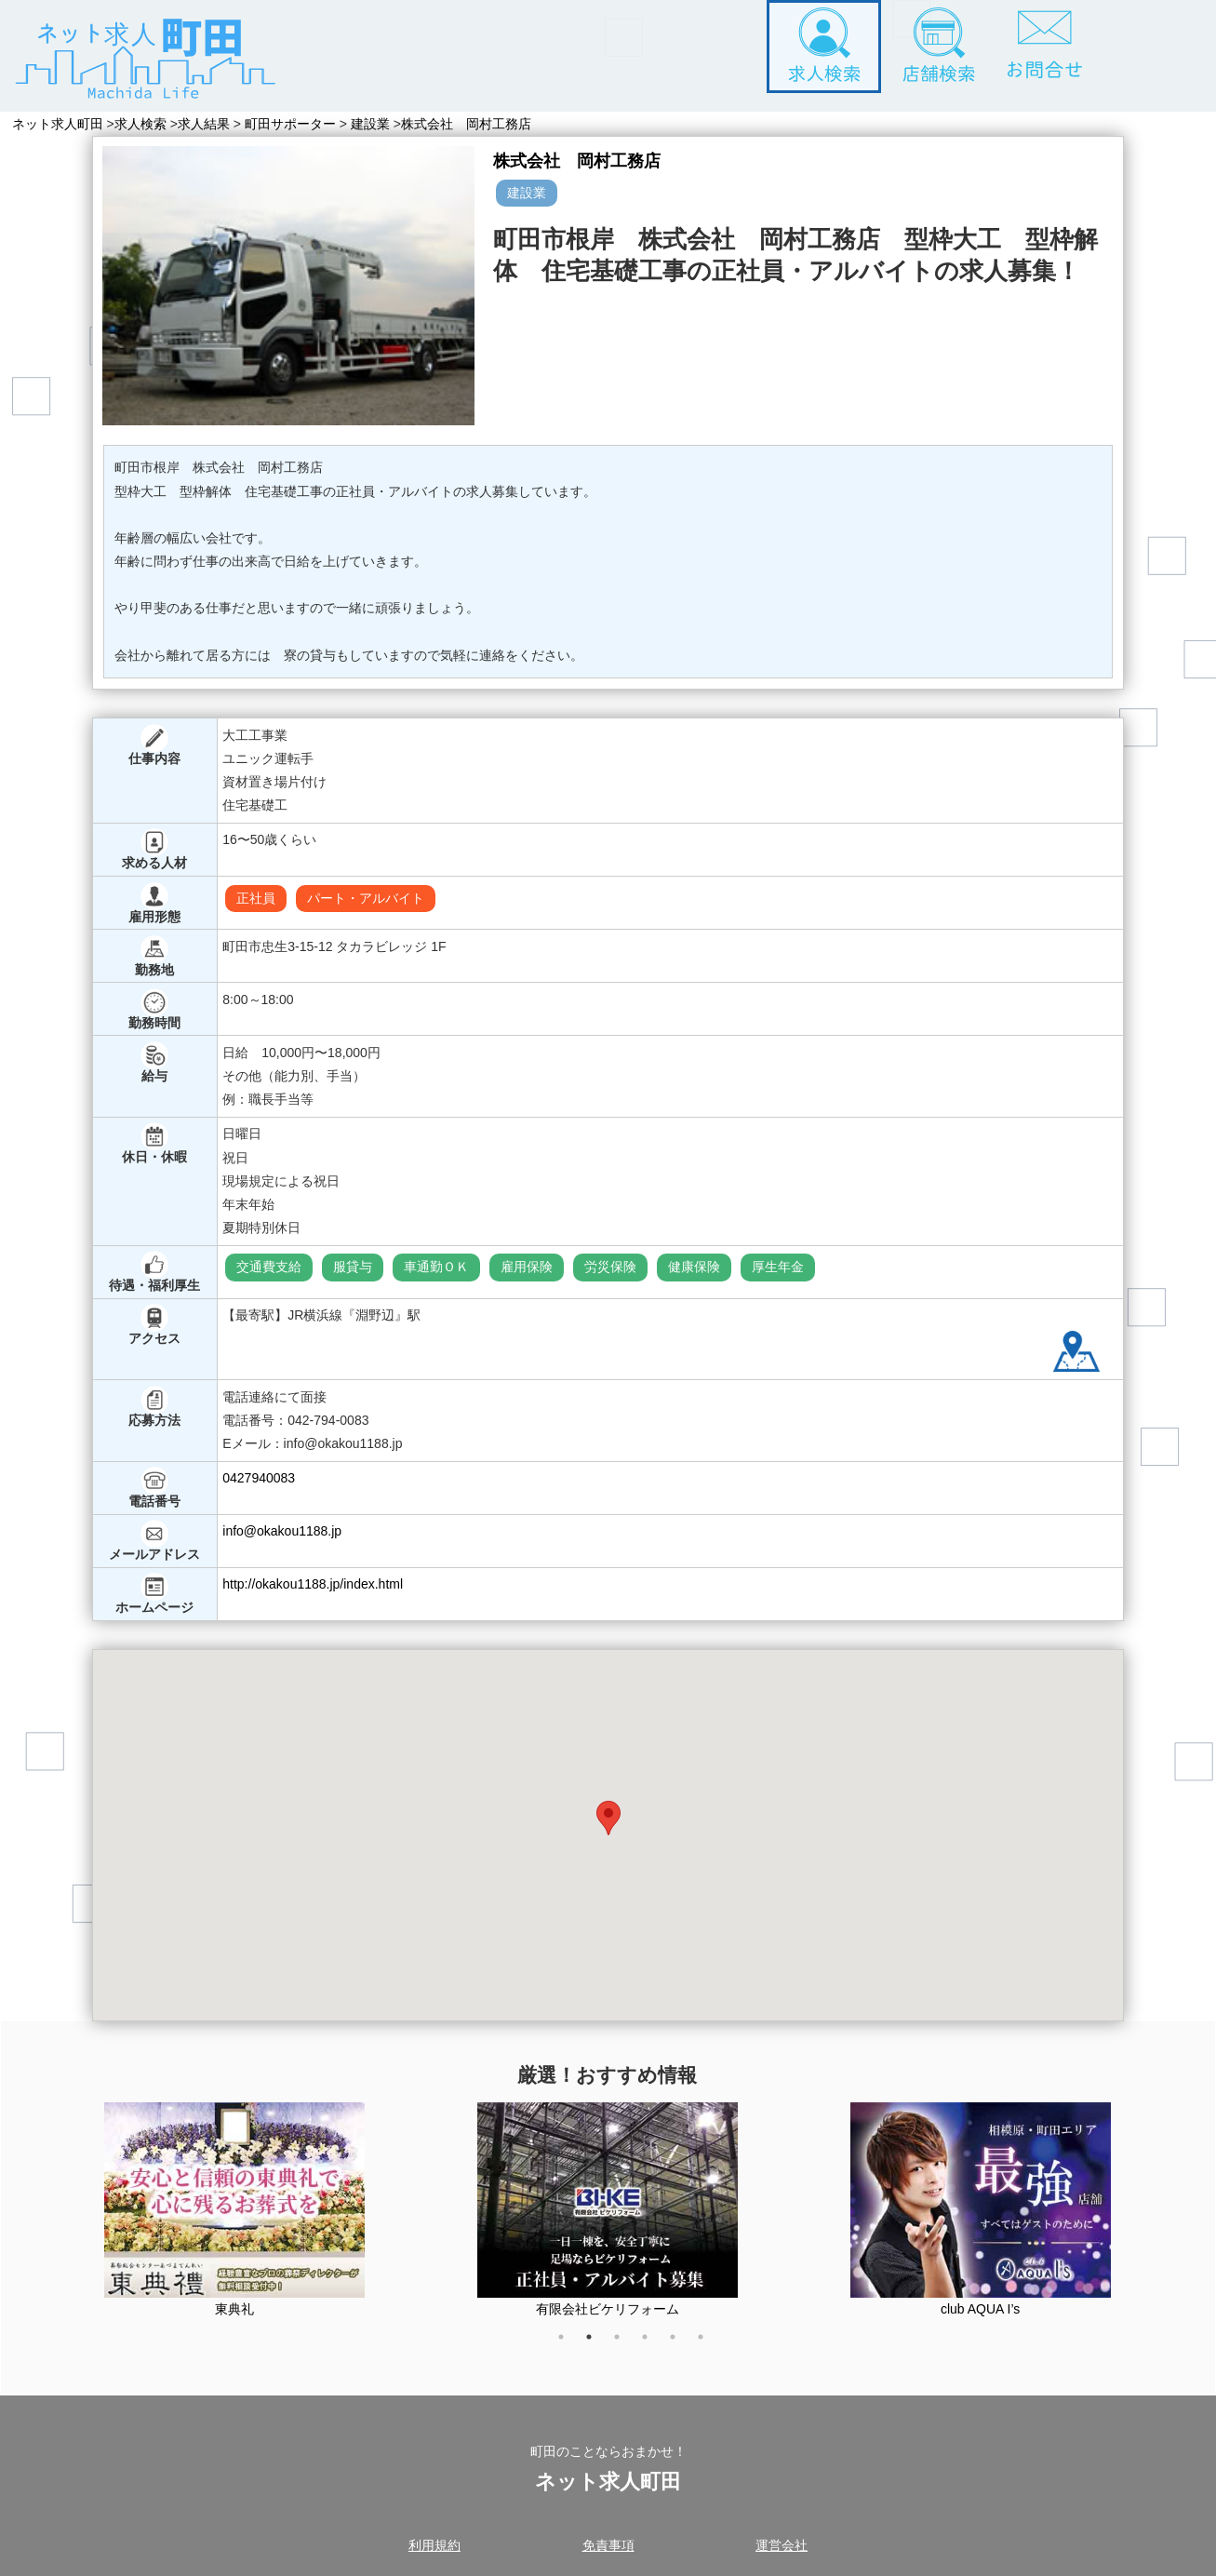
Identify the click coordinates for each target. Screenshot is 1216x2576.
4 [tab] (654, 2346)
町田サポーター (297, 123)
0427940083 (258, 1477)
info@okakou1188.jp (281, 1530)
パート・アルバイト (365, 898)
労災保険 (610, 1266)
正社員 (255, 898)
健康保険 (694, 1266)
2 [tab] (598, 2346)
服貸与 (352, 1266)
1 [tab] (570, 2346)
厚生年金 (778, 1266)
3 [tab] (626, 2346)
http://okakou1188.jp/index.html (312, 1583)
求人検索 (144, 123)
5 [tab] (682, 2346)
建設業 (377, 123)
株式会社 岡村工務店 (477, 123)
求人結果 (211, 123)
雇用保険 (527, 1266)
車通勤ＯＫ (436, 1266)
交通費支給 (268, 1266)
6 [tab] (710, 2346)
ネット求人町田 (57, 123)
